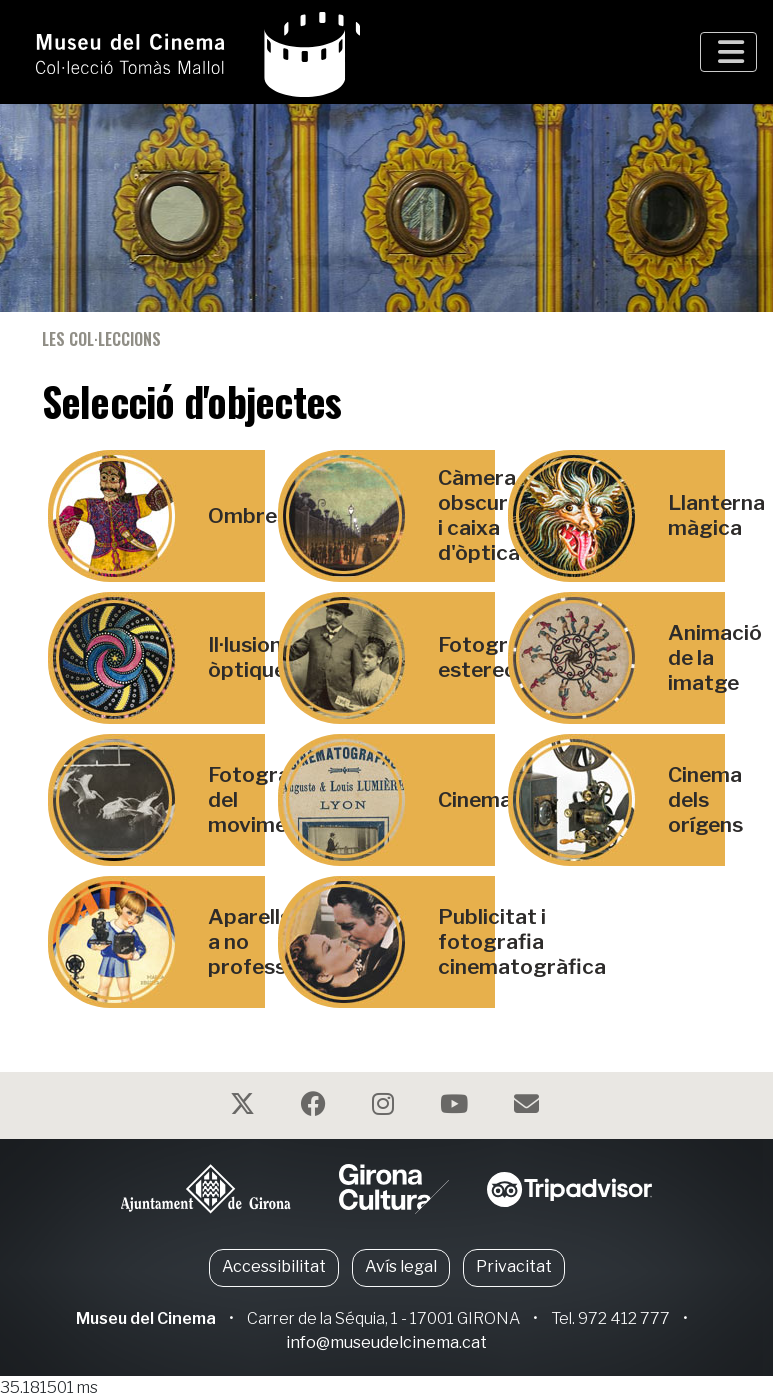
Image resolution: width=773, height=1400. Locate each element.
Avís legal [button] (401, 1266)
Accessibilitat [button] (274, 1266)
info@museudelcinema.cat (386, 1342)
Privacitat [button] (514, 1266)
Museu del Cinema (146, 1318)
